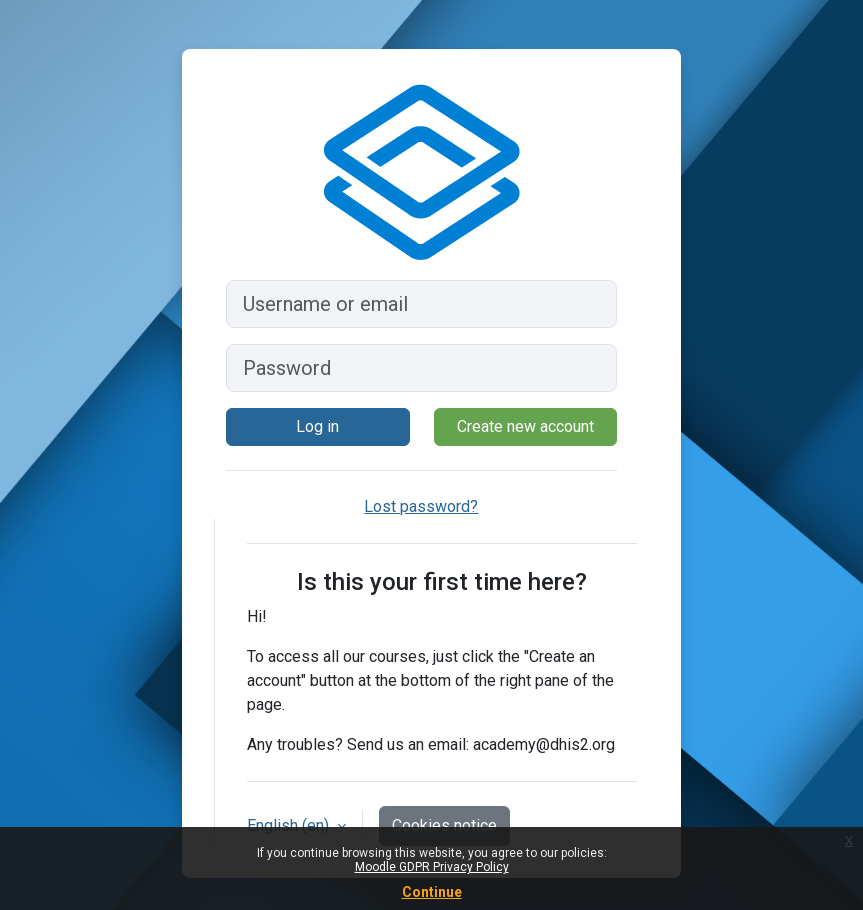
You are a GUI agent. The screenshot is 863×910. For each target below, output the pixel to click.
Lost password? (421, 506)
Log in (317, 426)
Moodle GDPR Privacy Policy (432, 867)
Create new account (525, 426)
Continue (432, 892)
